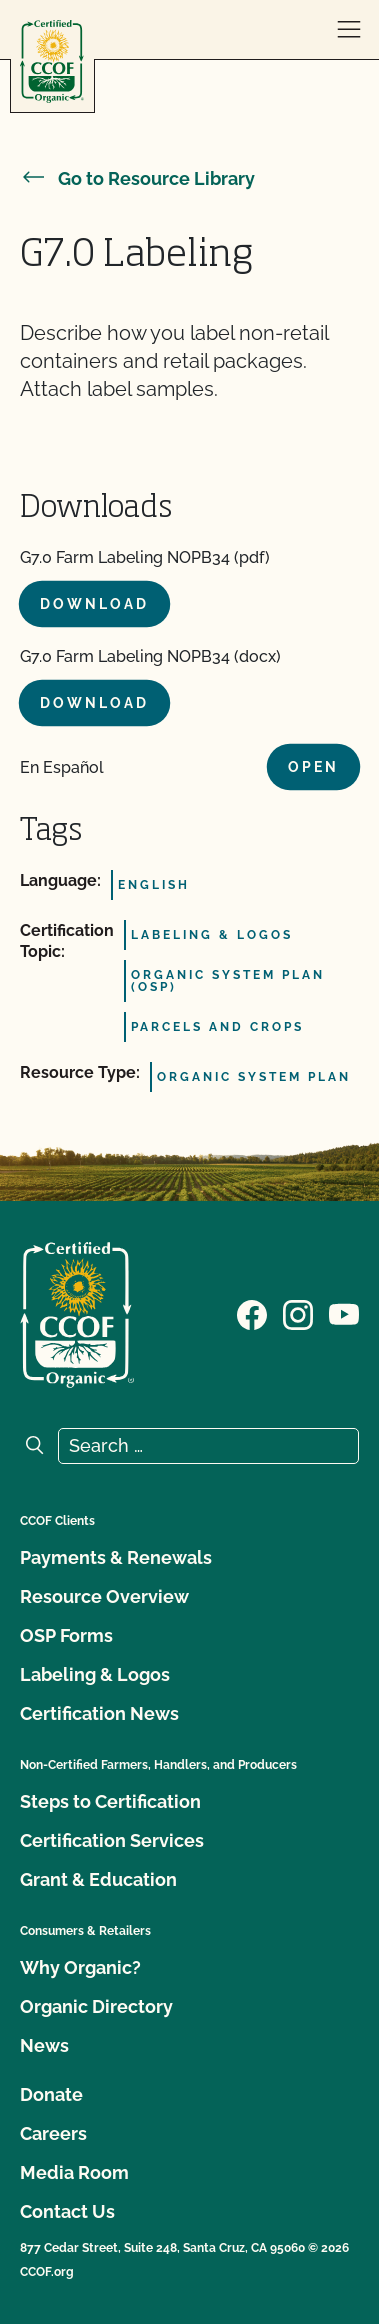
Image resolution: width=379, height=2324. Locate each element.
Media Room (74, 2172)
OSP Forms (66, 1635)
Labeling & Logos (95, 1674)
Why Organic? (80, 1967)
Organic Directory (96, 2006)
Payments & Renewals (116, 1557)
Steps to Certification (110, 1801)
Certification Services (112, 1840)
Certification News (99, 1713)
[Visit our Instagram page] (298, 1313)
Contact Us (67, 2211)
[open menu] (349, 30)
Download (94, 604)
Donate (51, 2094)
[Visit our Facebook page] (252, 1313)
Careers (53, 2133)
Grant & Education (98, 1879)
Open (313, 767)
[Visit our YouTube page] (344, 1313)
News (44, 2045)
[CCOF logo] (52, 61)
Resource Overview (104, 1596)
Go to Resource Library (137, 178)
